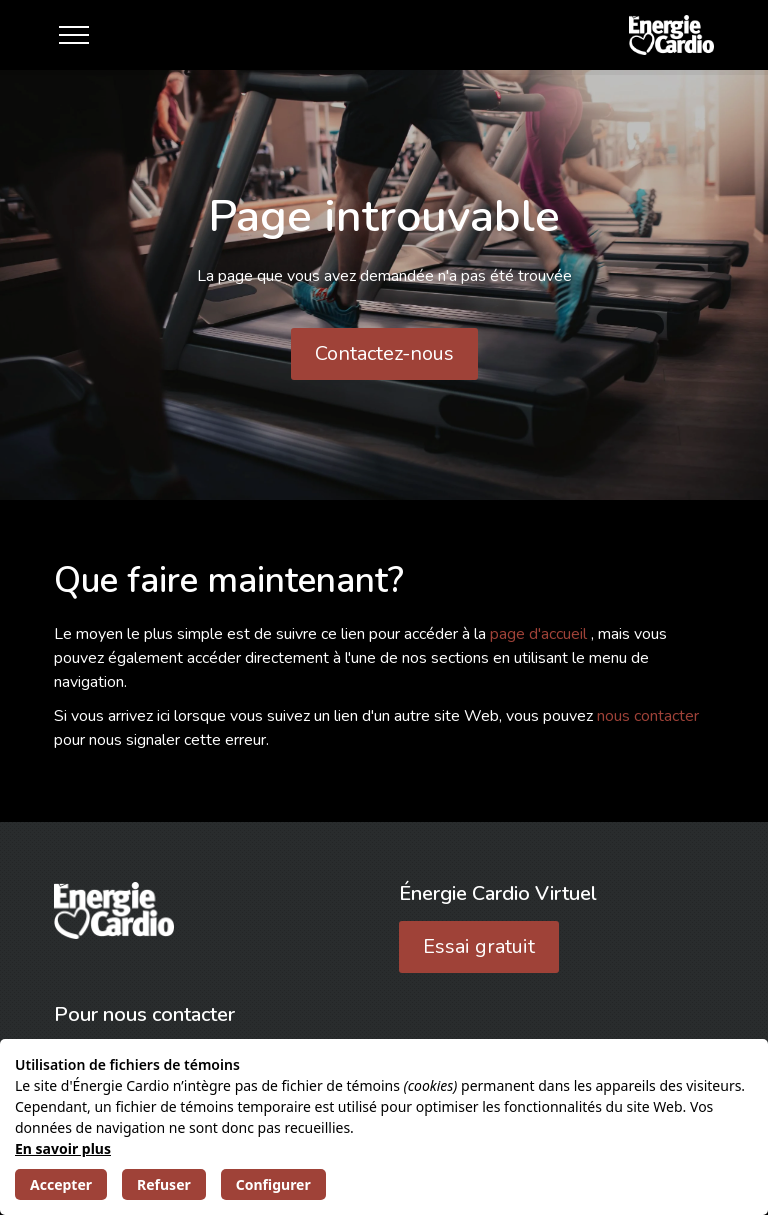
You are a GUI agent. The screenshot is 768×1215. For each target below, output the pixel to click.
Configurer (273, 1184)
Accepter (61, 1184)
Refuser (164, 1184)
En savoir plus (63, 1148)
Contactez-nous (384, 353)
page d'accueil (540, 634)
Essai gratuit (479, 946)
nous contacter (648, 716)
